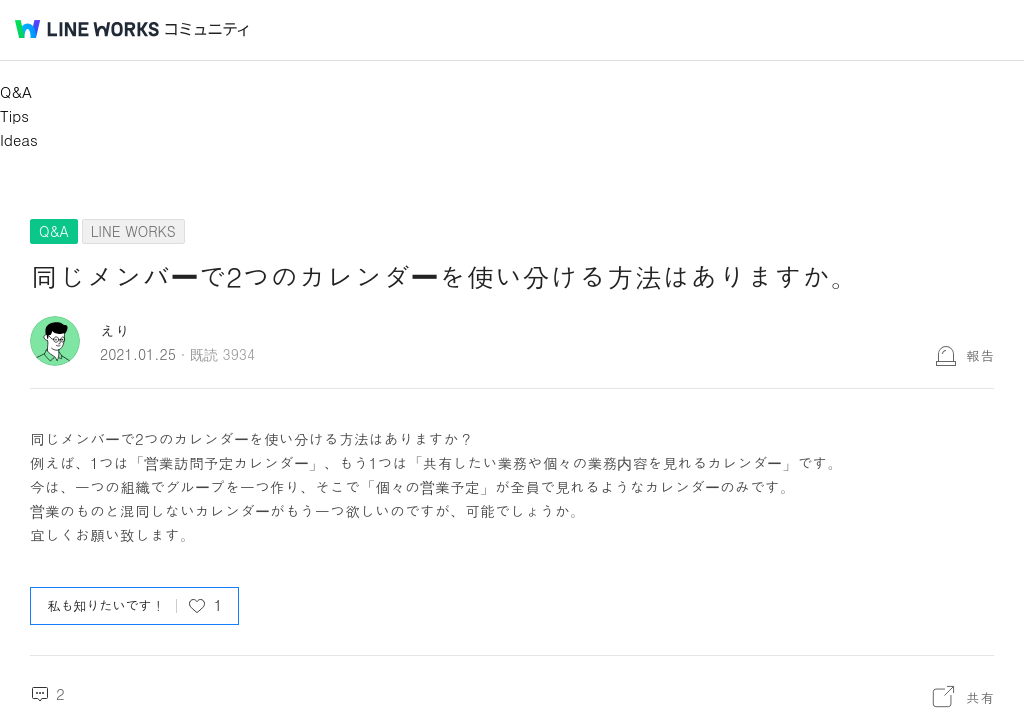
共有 (980, 697)
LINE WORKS (133, 231)
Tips (14, 115)
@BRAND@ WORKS (87, 29)
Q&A (16, 91)
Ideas (19, 139)
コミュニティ (207, 29)
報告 (980, 355)
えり (115, 330)
